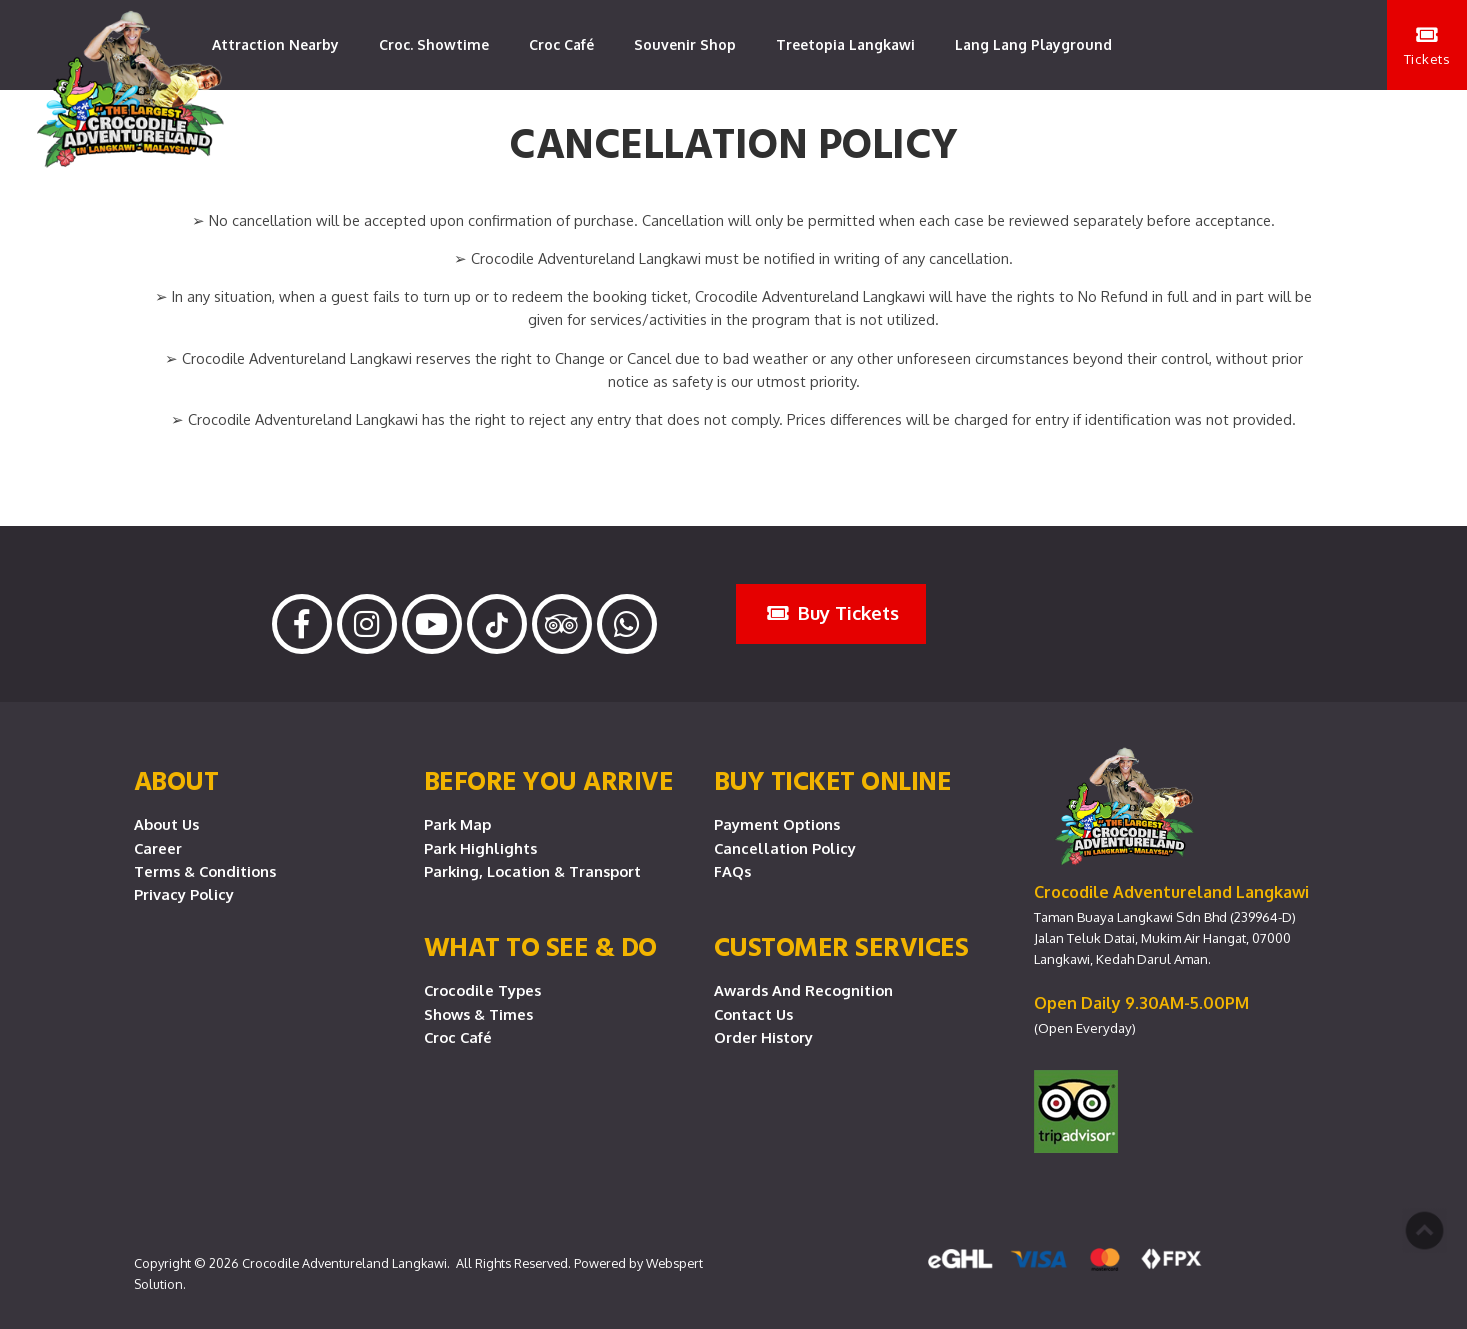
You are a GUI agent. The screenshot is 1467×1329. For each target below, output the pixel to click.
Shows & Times (478, 1014)
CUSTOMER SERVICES (841, 946)
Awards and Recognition (803, 990)
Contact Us (753, 1014)
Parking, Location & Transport (532, 871)
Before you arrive (549, 780)
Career (158, 848)
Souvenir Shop (685, 44)
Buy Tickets (833, 612)
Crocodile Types (482, 990)
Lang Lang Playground (1033, 44)
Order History (763, 1037)
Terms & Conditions (205, 871)
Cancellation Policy (785, 848)
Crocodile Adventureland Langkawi (344, 1263)
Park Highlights (480, 848)
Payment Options (777, 824)
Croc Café (561, 44)
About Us (166, 824)
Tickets (1427, 46)
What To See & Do (540, 946)
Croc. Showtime (434, 44)
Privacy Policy (184, 894)
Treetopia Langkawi (845, 44)
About (176, 780)
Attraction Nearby (275, 44)
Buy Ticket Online (833, 780)
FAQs (732, 871)
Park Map (457, 824)
